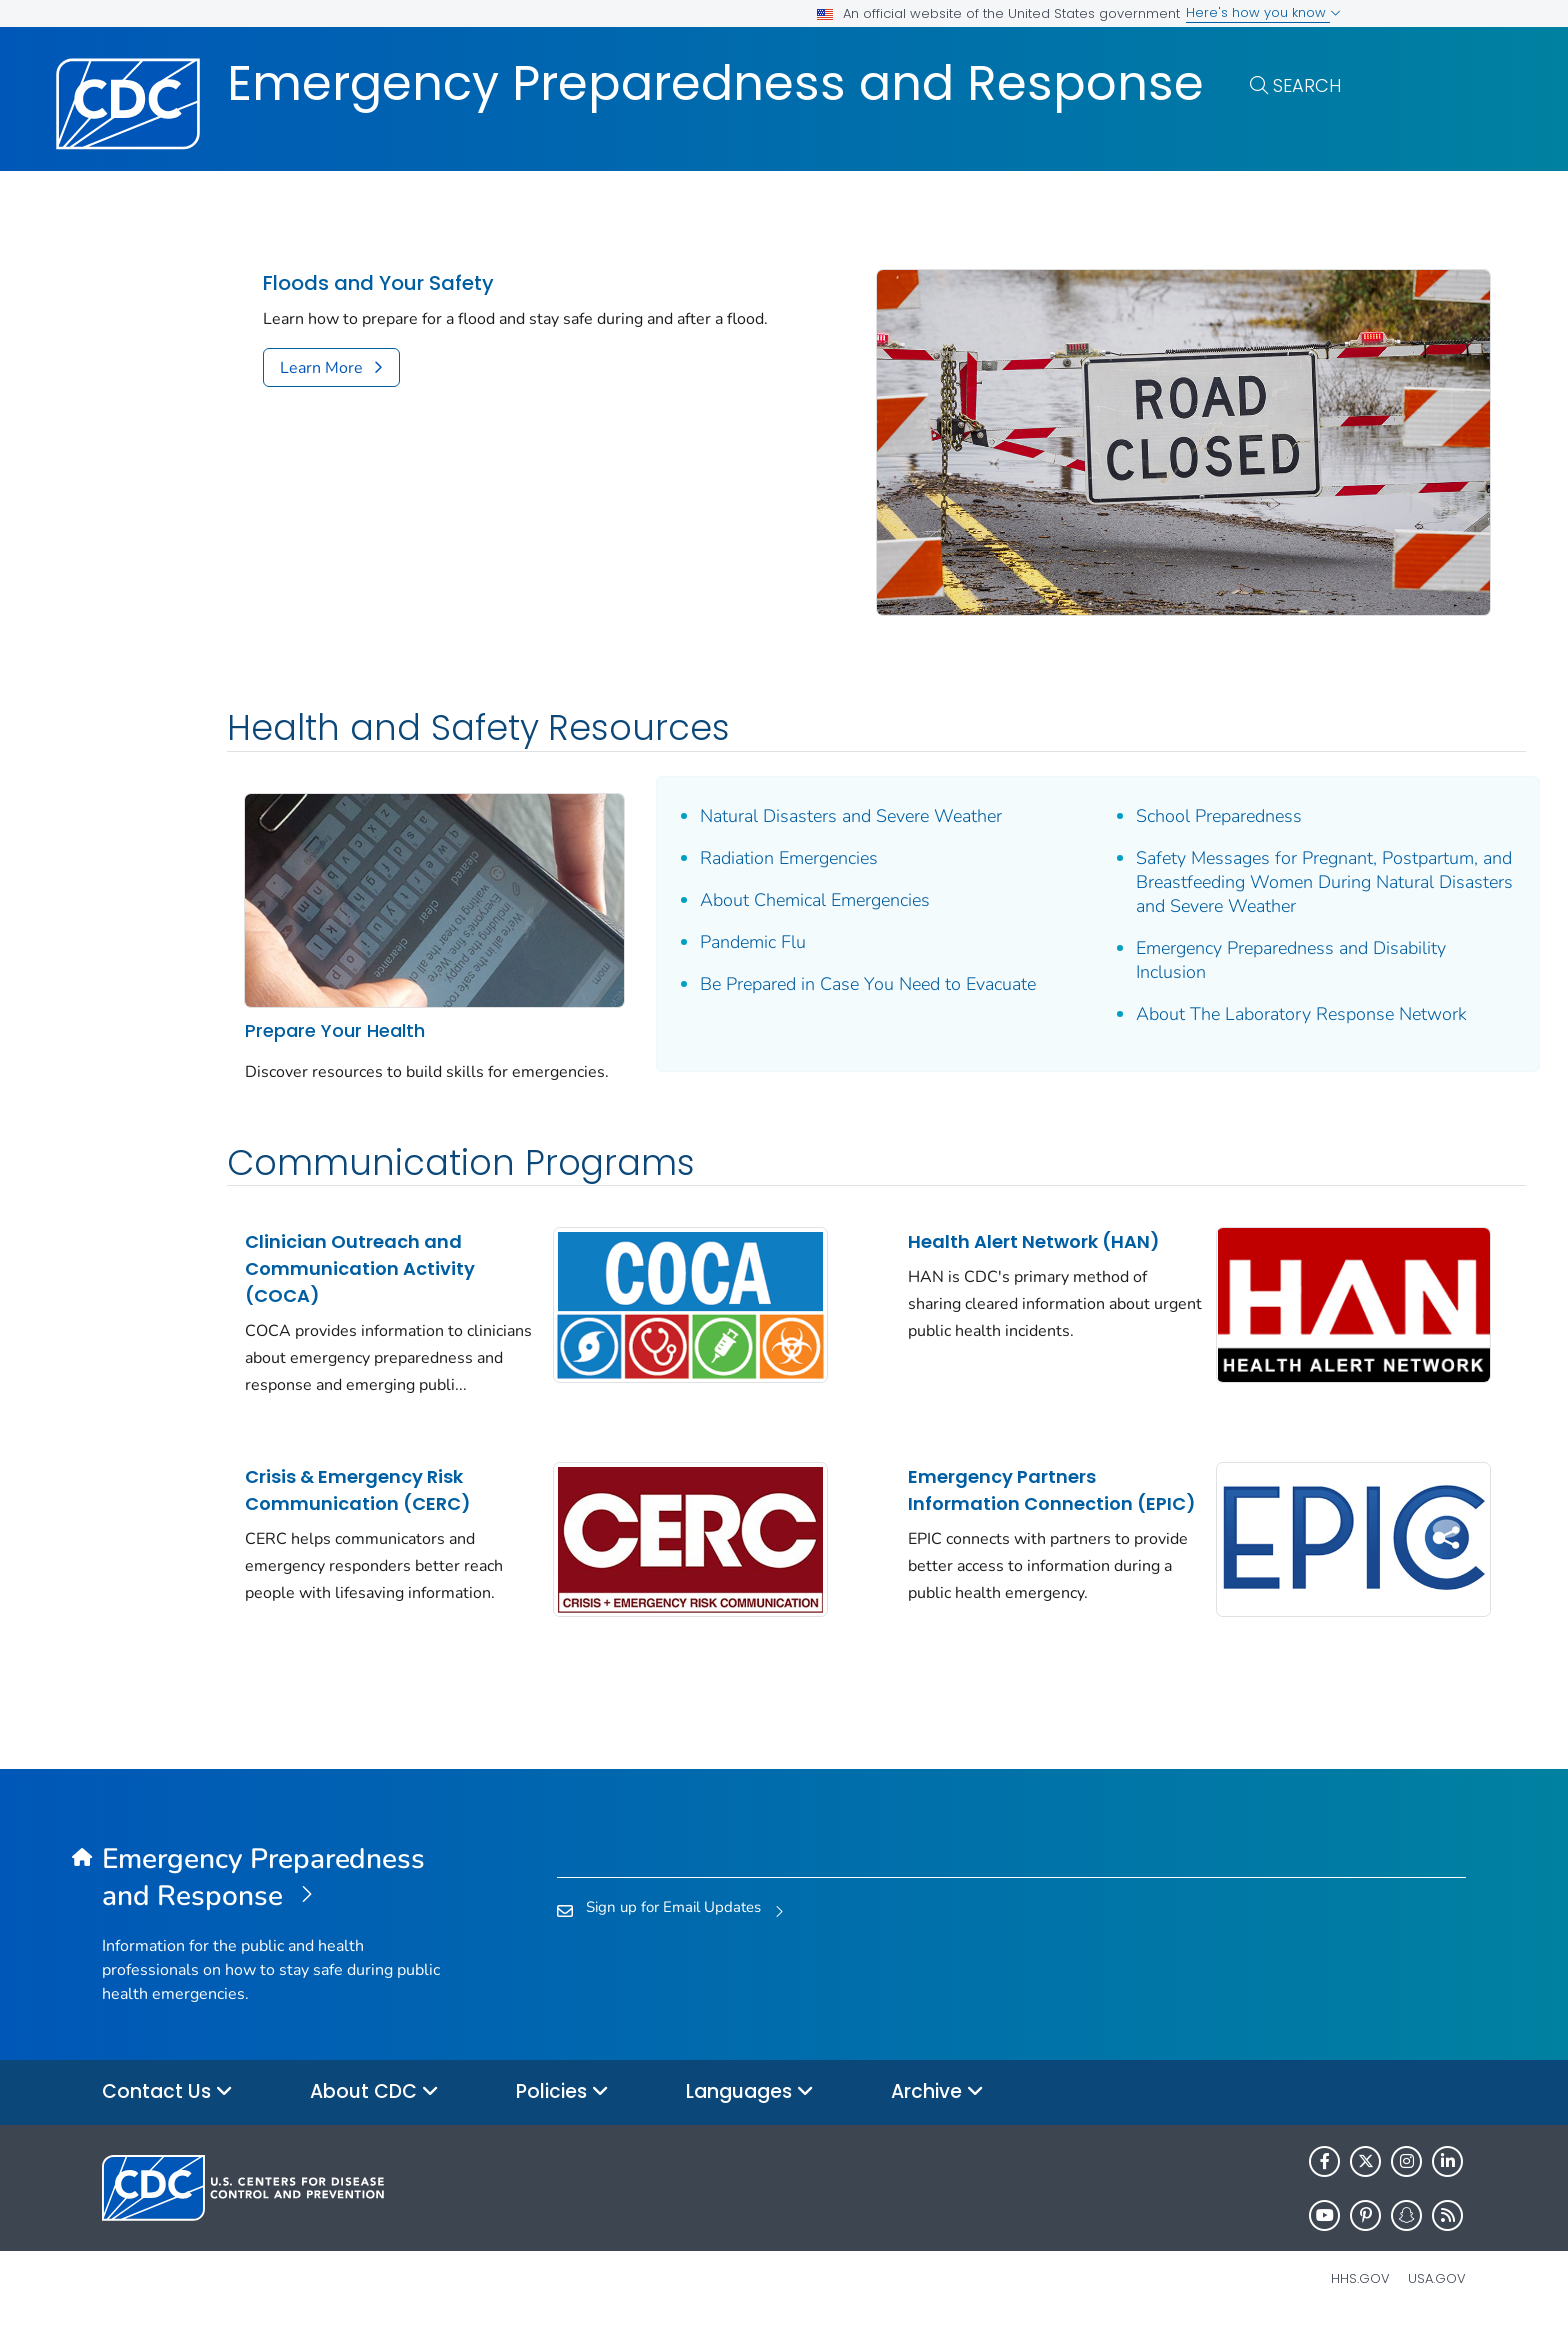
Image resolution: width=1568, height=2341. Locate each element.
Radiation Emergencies (727, 806)
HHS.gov (1360, 2295)
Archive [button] (937, 2109)
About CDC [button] (374, 2109)
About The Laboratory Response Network (1142, 998)
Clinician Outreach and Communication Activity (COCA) (360, 1233)
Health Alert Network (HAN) (911, 1220)
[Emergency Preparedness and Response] (272, 1896)
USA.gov (1437, 2295)
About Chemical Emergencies (753, 848)
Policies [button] (562, 2109)
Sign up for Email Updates (673, 1925)
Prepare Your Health (335, 944)
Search (1307, 85)
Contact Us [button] (167, 2109)
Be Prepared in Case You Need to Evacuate (768, 944)
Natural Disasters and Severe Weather (789, 764)
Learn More (321, 368)
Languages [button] (750, 2109)
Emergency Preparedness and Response (715, 83)
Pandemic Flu (691, 890)
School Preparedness (1096, 764)
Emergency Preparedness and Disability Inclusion (1168, 932)
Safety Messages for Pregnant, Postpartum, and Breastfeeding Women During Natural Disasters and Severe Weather (1169, 842)
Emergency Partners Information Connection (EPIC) (928, 1494)
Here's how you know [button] (1263, 12)
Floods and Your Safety (378, 283)
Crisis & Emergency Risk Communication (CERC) (358, 1481)
